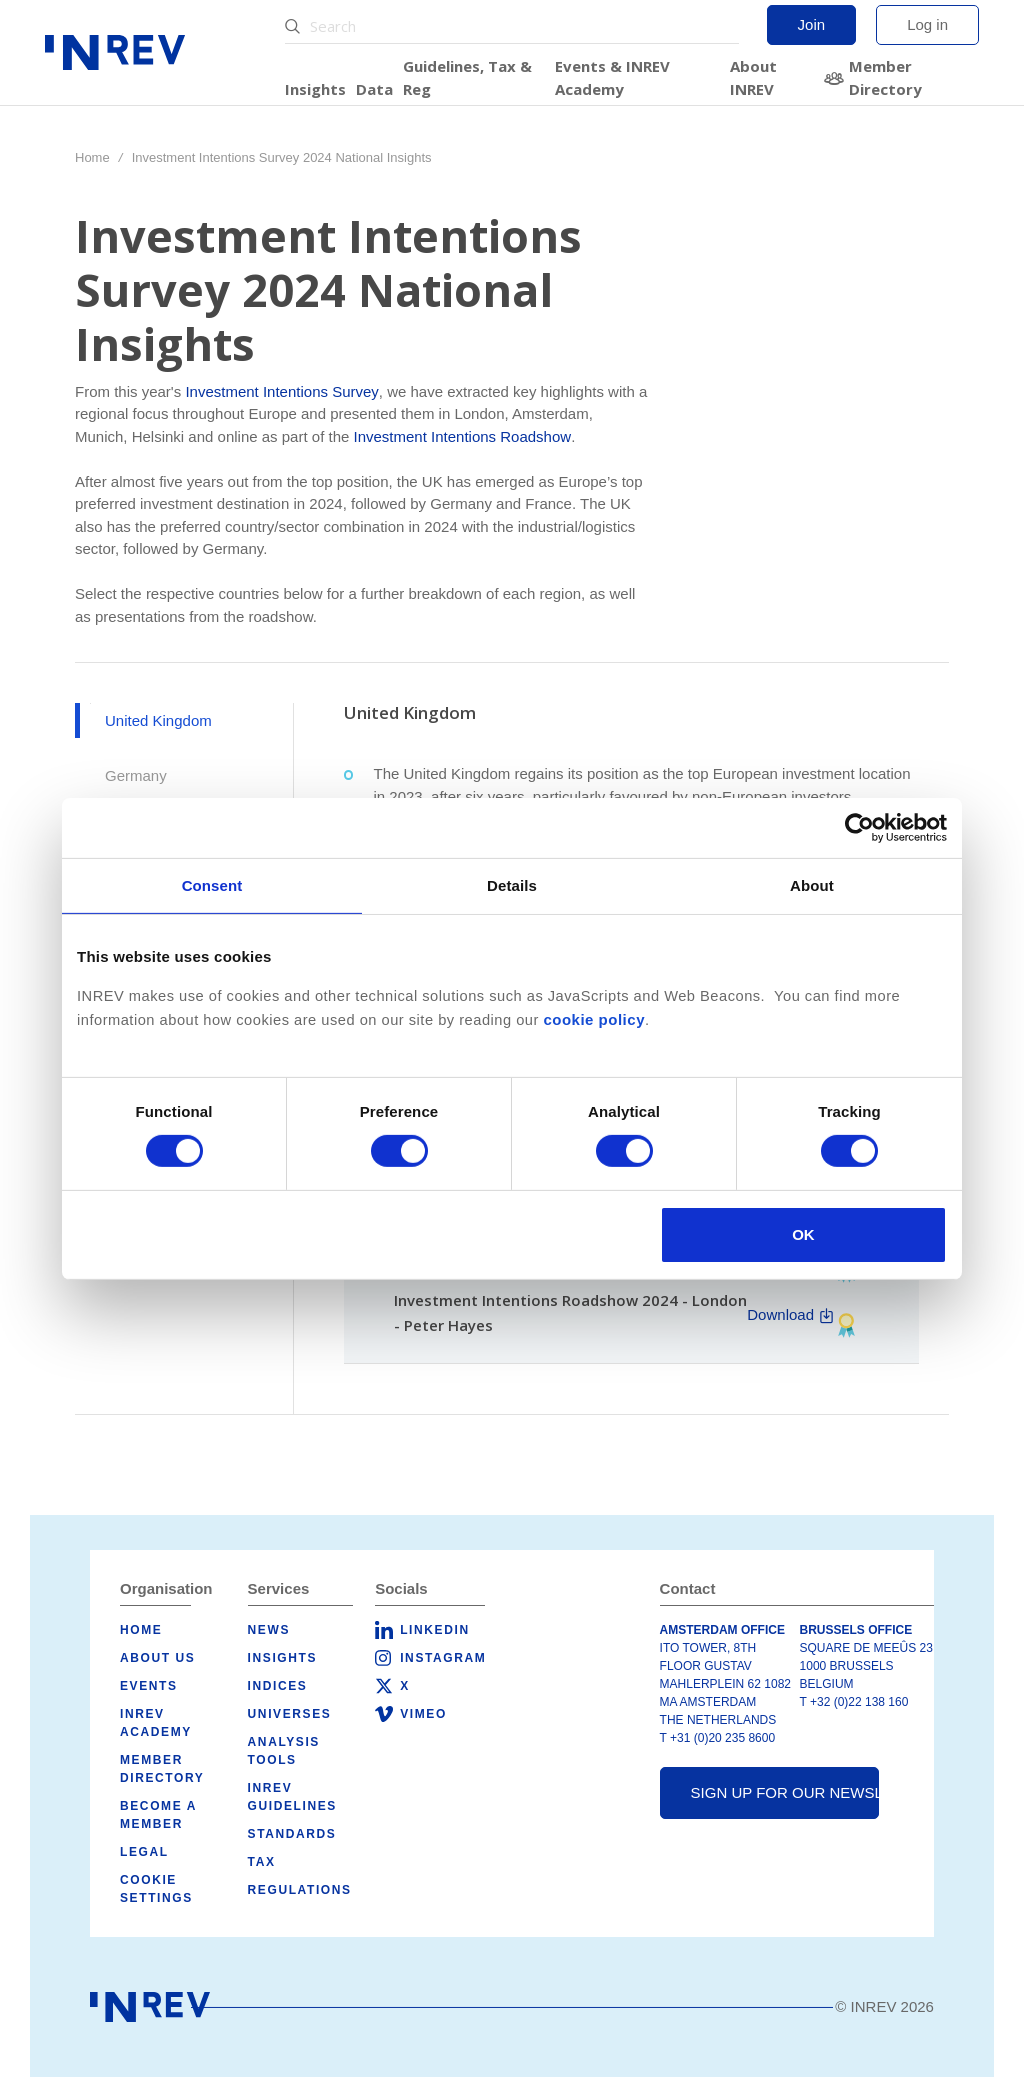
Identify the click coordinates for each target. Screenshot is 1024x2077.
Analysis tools (284, 1751)
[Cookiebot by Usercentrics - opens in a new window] (859, 827)
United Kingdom (158, 720)
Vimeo (423, 1714)
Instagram (443, 1658)
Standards (292, 1834)
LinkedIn (434, 1630)
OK (803, 1234)
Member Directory (885, 77)
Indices (278, 1686)
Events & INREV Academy (612, 77)
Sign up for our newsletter (785, 1792)
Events (149, 1686)
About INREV (753, 77)
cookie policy (594, 1018)
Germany (136, 775)
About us (157, 1658)
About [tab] (812, 884)
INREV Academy (156, 1723)
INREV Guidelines (292, 1797)
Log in (927, 24)
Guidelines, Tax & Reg (467, 77)
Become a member (158, 1815)
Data (374, 89)
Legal (144, 1852)
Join (812, 24)
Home (92, 157)
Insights (315, 89)
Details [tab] (512, 884)
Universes (290, 1714)
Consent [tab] (212, 884)
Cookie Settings (156, 1889)
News (269, 1630)
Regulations (300, 1890)
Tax (262, 1862)
